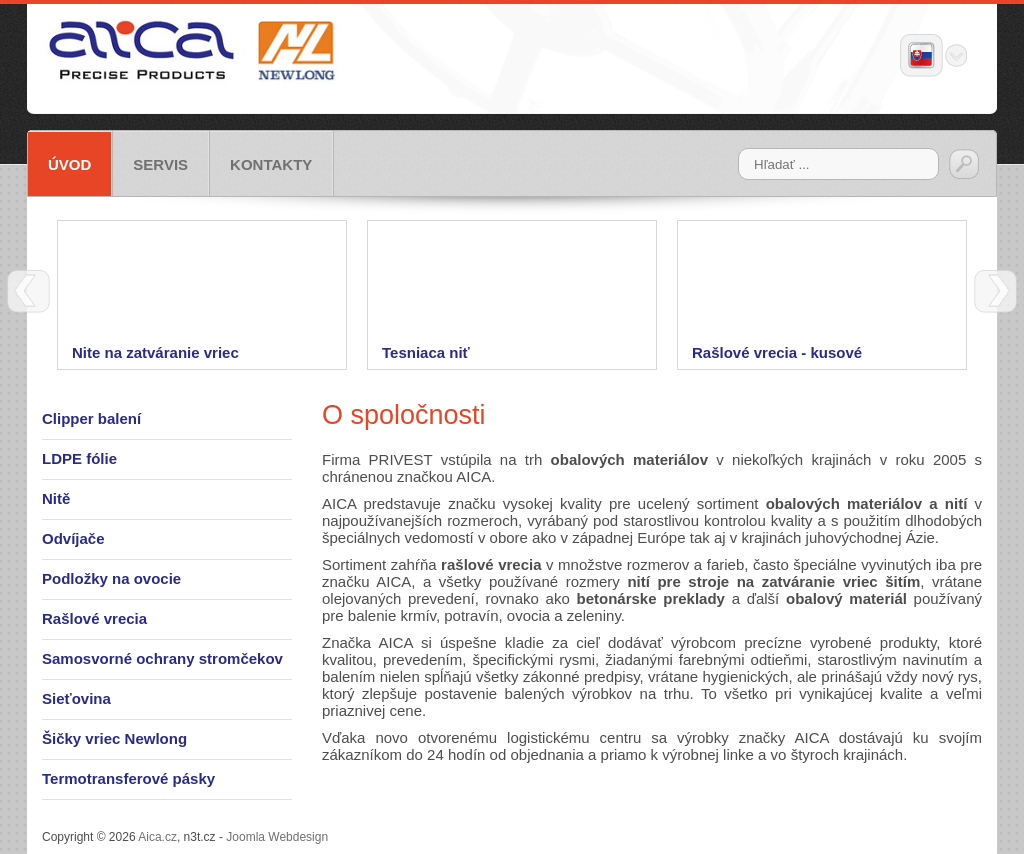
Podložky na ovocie (111, 578)
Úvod (69, 164)
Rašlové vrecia (94, 618)
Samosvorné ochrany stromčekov (162, 658)
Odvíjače (73, 538)
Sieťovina (76, 698)
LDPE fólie (79, 458)
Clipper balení (91, 418)
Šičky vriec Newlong (114, 738)
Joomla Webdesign (277, 837)
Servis (160, 164)
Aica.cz (157, 837)
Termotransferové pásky (128, 778)
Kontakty (271, 164)
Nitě (56, 498)
